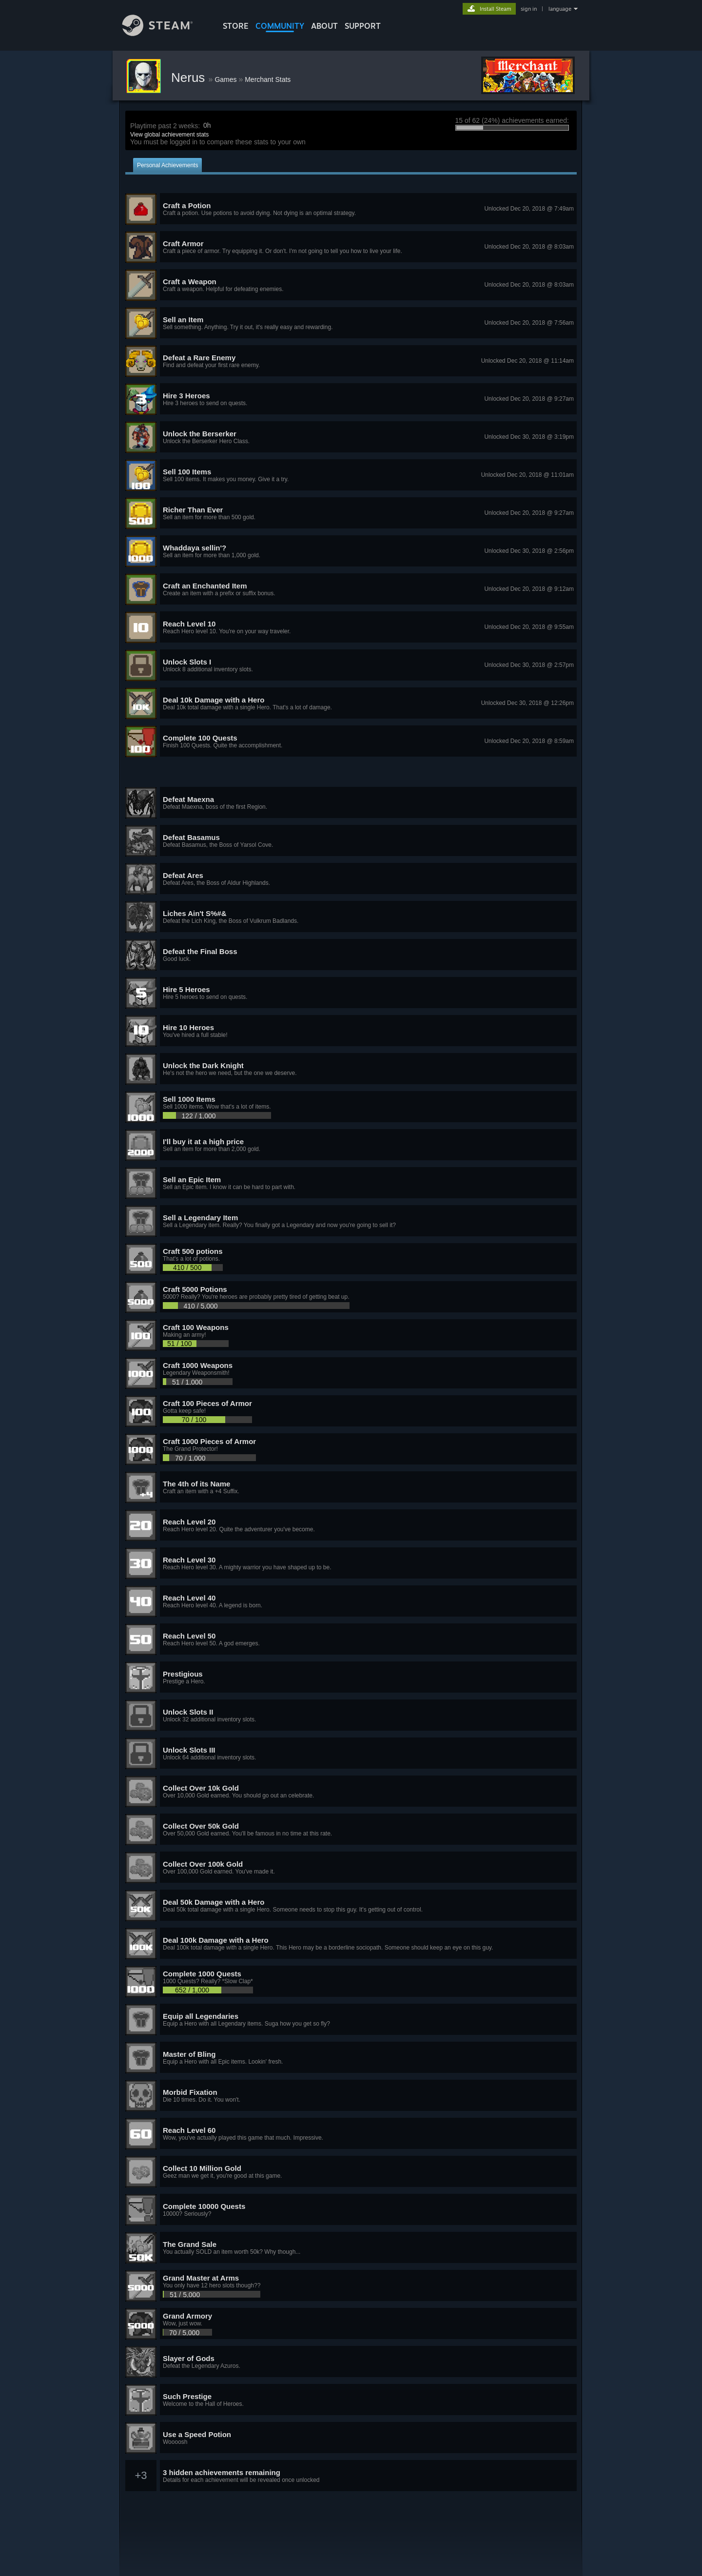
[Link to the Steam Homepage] (165, 33)
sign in (529, 8)
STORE (236, 26)
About (324, 26)
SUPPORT (363, 26)
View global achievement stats (169, 134)
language (559, 8)
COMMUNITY (279, 26)
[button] (351, 209)
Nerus (190, 77)
